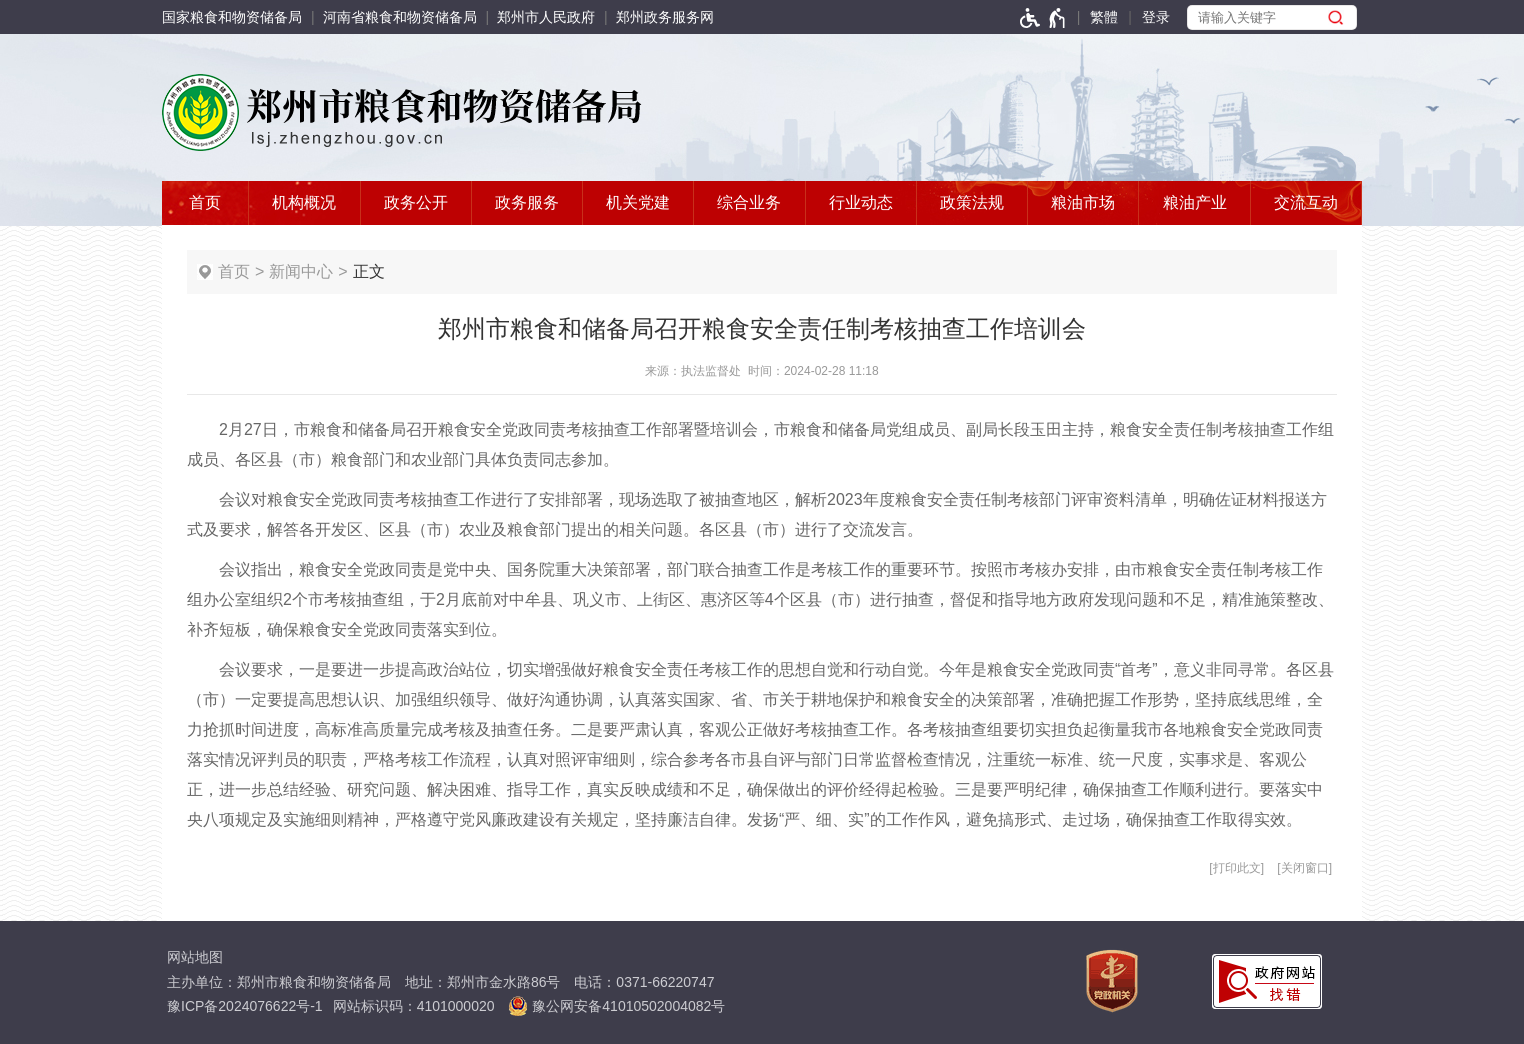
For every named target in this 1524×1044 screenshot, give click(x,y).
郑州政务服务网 (665, 17)
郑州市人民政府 (546, 17)
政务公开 (416, 202)
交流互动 (1306, 202)
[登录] (1156, 17)
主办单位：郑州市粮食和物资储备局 (279, 982)
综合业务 (749, 202)
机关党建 (638, 202)
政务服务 (527, 202)
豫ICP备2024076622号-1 (245, 1006)
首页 (205, 202)
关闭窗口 (1305, 868)
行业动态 (861, 202)
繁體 (1104, 17)
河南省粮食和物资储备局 (400, 17)
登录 (1156, 17)
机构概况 (304, 202)
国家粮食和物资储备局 (232, 17)
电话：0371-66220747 (644, 982)
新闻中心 (301, 271)
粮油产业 (1195, 202)
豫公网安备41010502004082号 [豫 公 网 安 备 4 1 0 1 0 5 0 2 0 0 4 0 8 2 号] (616, 1006)
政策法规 (972, 202)
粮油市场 (1083, 202)
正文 (369, 271)
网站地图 (195, 957)
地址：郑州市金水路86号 (483, 982)
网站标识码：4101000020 (414, 1006)
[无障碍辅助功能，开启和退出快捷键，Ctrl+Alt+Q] (1043, 17)
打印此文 (1237, 868)
